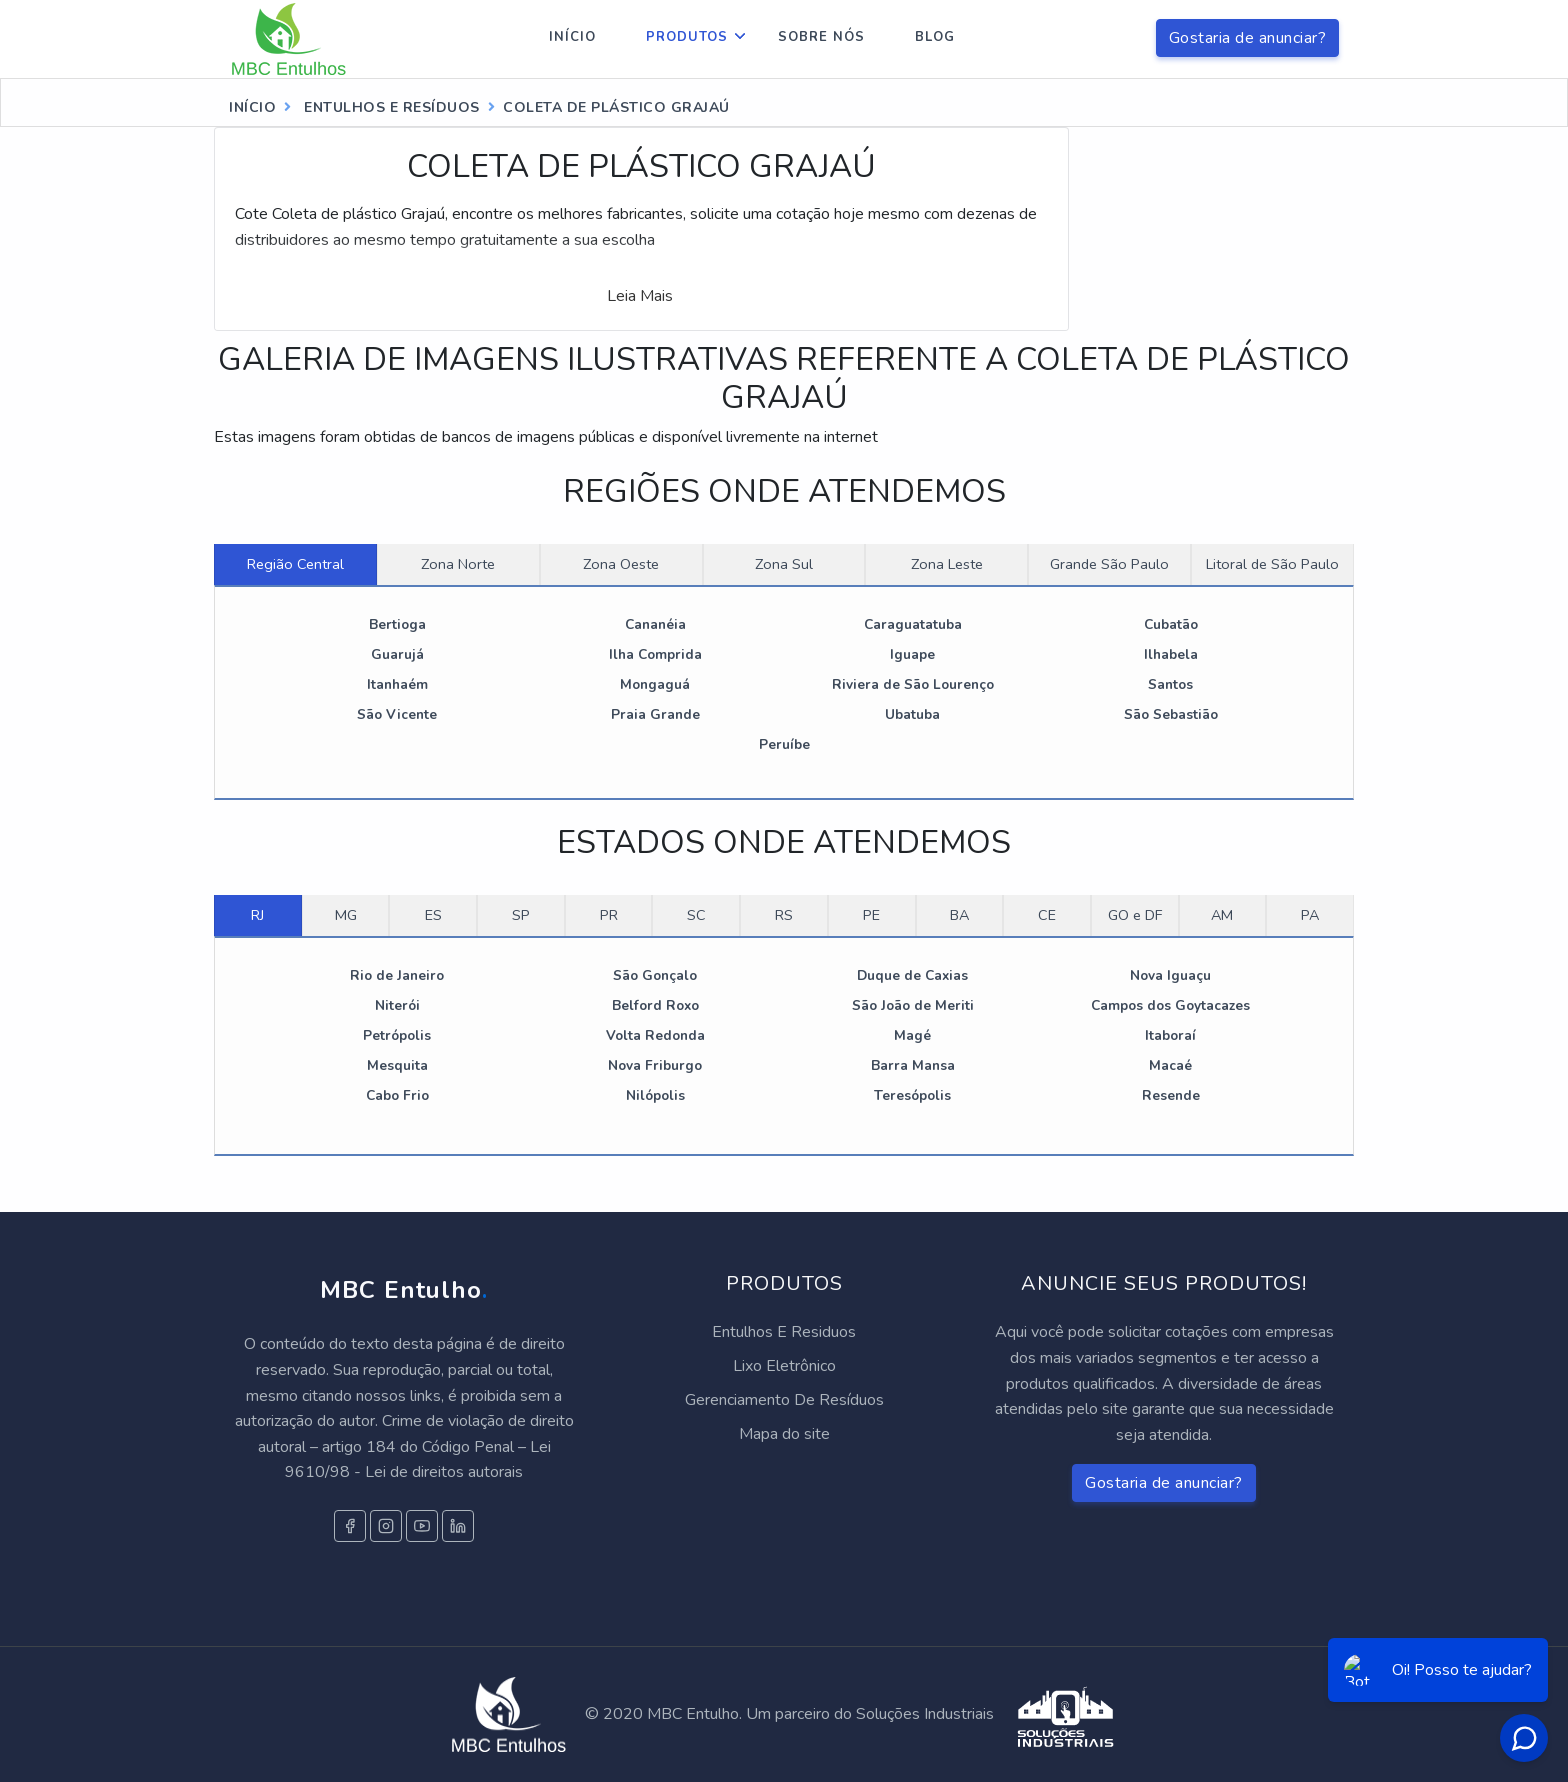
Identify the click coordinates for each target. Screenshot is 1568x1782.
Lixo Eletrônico (784, 1366)
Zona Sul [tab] (784, 564)
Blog (935, 37)
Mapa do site (784, 1434)
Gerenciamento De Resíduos (784, 1400)
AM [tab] (1222, 915)
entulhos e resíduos (390, 107)
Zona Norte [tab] (458, 564)
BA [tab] (959, 915)
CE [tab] (1047, 915)
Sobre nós (821, 37)
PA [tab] (1310, 915)
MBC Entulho (404, 1290)
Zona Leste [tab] (947, 564)
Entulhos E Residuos (784, 1332)
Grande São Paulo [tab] (1109, 564)
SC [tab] (696, 915)
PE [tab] (871, 915)
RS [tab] (784, 915)
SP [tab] (521, 915)
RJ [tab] (257, 915)
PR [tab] (609, 915)
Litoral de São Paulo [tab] (1272, 564)
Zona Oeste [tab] (621, 564)
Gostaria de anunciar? (1248, 38)
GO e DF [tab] (1135, 915)
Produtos (687, 37)
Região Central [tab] (295, 564)
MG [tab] (346, 915)
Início (572, 37)
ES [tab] (433, 915)
